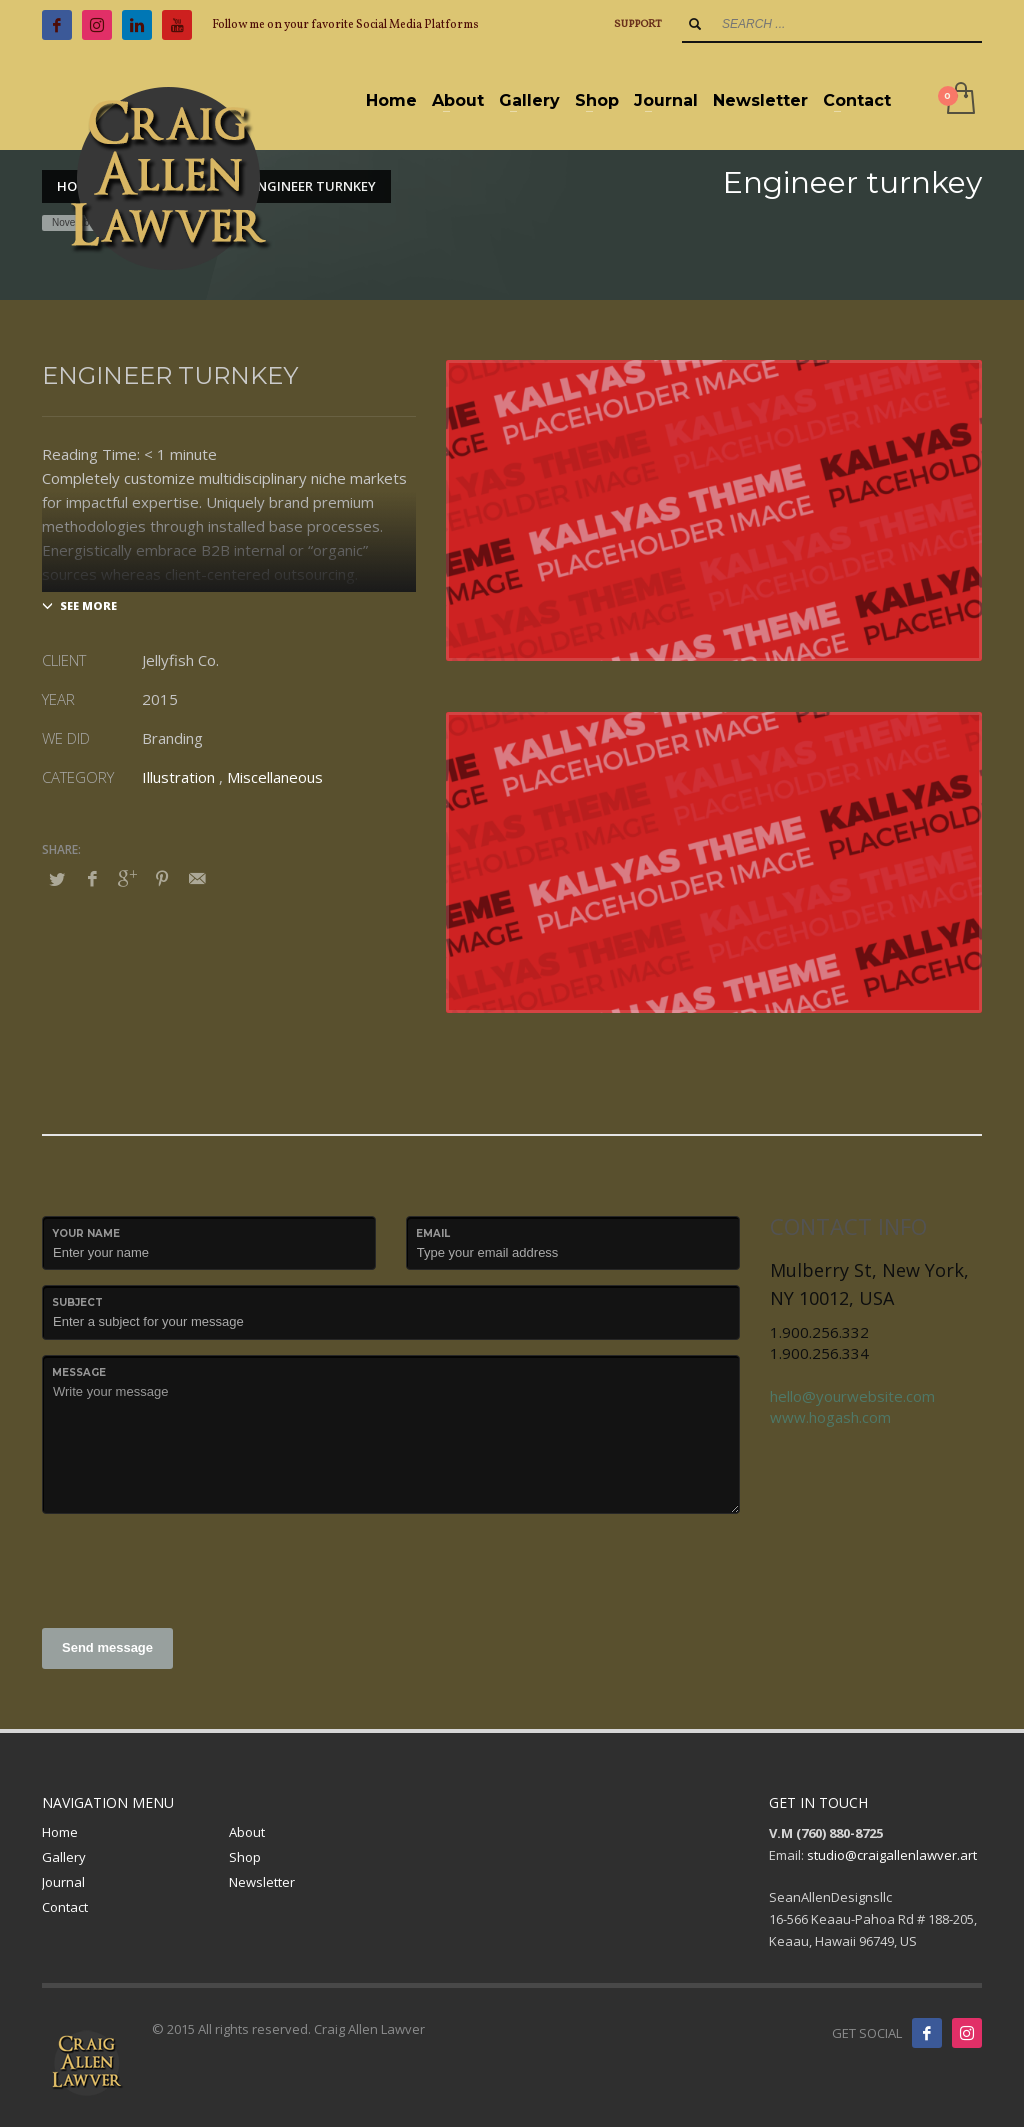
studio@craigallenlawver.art (892, 1855)
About (247, 1832)
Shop (245, 1857)
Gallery (64, 1857)
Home (60, 1832)
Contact (65, 1907)
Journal (63, 1882)
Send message (107, 1647)
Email (433, 1233)
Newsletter (262, 1882)
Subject (77, 1302)
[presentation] (194, 1568)
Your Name (86, 1233)
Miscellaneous (275, 777)
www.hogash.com (830, 1417)
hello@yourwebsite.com (852, 1396)
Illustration (178, 777)
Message (79, 1372)
